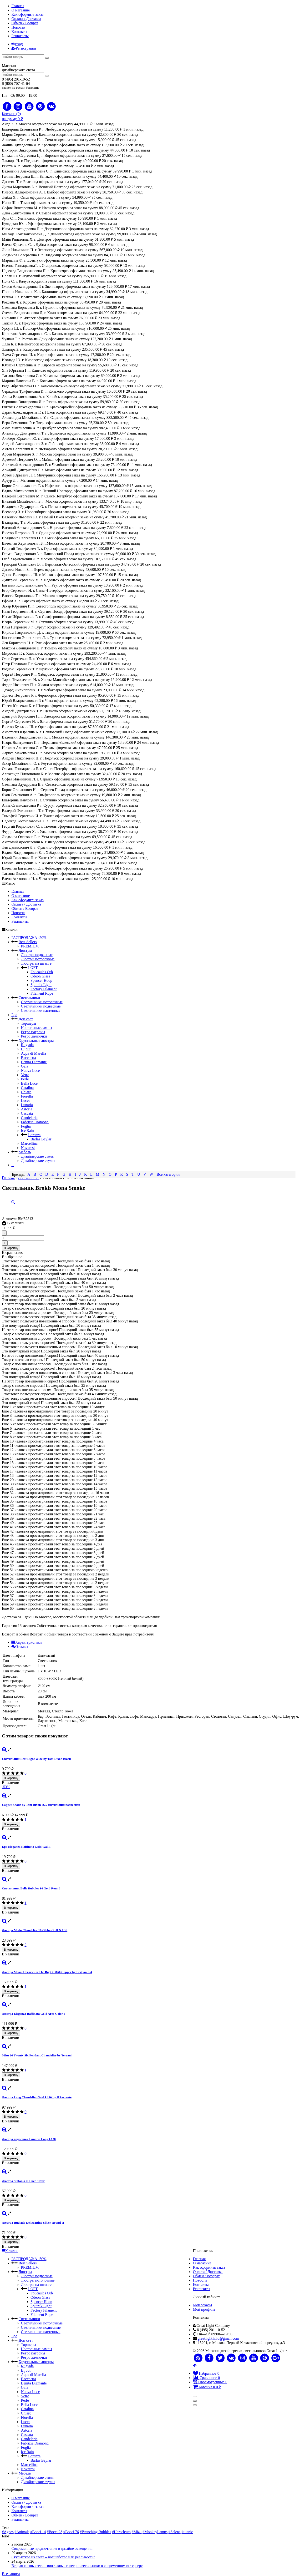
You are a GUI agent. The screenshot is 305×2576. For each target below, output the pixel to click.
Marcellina (29, 1143)
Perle (25, 1079)
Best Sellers (28, 942)
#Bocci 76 (71, 2532)
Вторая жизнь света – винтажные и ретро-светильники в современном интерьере (76, 2566)
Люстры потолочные (38, 959)
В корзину (11, 1248)
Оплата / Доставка (26, 19)
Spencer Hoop (41, 980)
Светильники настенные (40, 1010)
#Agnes (8, 2532)
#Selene (174, 2532)
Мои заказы (202, 2305)
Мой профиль (204, 2309)
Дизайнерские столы (37, 1156)
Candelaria (29, 1118)
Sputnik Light (40, 985)
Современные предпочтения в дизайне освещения (51, 2548)
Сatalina (27, 1088)
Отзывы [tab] (19, 1647)
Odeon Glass (40, 976)
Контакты (19, 32)
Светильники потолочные (41, 1002)
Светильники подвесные (41, 1006)
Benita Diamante (34, 1062)
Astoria (26, 1109)
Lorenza (34, 1135)
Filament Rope (41, 993)
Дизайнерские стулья (38, 1161)
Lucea (25, 1100)
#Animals (22, 2532)
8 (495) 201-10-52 (16, 79)
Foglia (26, 1126)
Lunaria (27, 1105)
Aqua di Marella (33, 1053)
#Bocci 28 (54, 2532)
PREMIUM (30, 946)
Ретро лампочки (34, 1036)
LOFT (33, 968)
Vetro (25, 1075)
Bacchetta (28, 1058)
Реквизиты (20, 36)
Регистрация (23, 48)
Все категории (168, 1174)
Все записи (11, 2574)
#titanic (187, 2532)
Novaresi (28, 1148)
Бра (14, 1015)
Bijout (25, 1049)
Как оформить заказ (27, 14)
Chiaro (26, 1092)
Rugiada (27, 1045)
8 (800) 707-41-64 (16, 83)
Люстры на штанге (36, 963)
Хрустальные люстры (36, 1040)
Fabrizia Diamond (35, 1122)
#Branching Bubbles (95, 2532)
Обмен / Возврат (24, 23)
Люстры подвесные (37, 955)
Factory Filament (43, 989)
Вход (17, 44)
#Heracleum (121, 2532)
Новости (18, 27)
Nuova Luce (30, 1070)
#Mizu (137, 2532)
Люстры (25, 950)
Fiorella (27, 1096)
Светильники (29, 998)
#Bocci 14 (38, 2532)
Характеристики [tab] (26, 1642)
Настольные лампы (36, 1028)
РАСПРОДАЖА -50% (28, 938)
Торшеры (28, 1023)
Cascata (27, 1113)
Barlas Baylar (40, 1139)
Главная (17, 6)
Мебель (25, 1152)
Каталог (10, 2251)
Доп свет (26, 1019)
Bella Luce (29, 1083)
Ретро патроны (33, 1032)
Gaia (24, 1066)
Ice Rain (27, 1131)
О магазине (20, 10)
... (12, 1165)
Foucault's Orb (41, 972)
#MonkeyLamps (155, 2532)
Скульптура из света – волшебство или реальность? (53, 2557)
